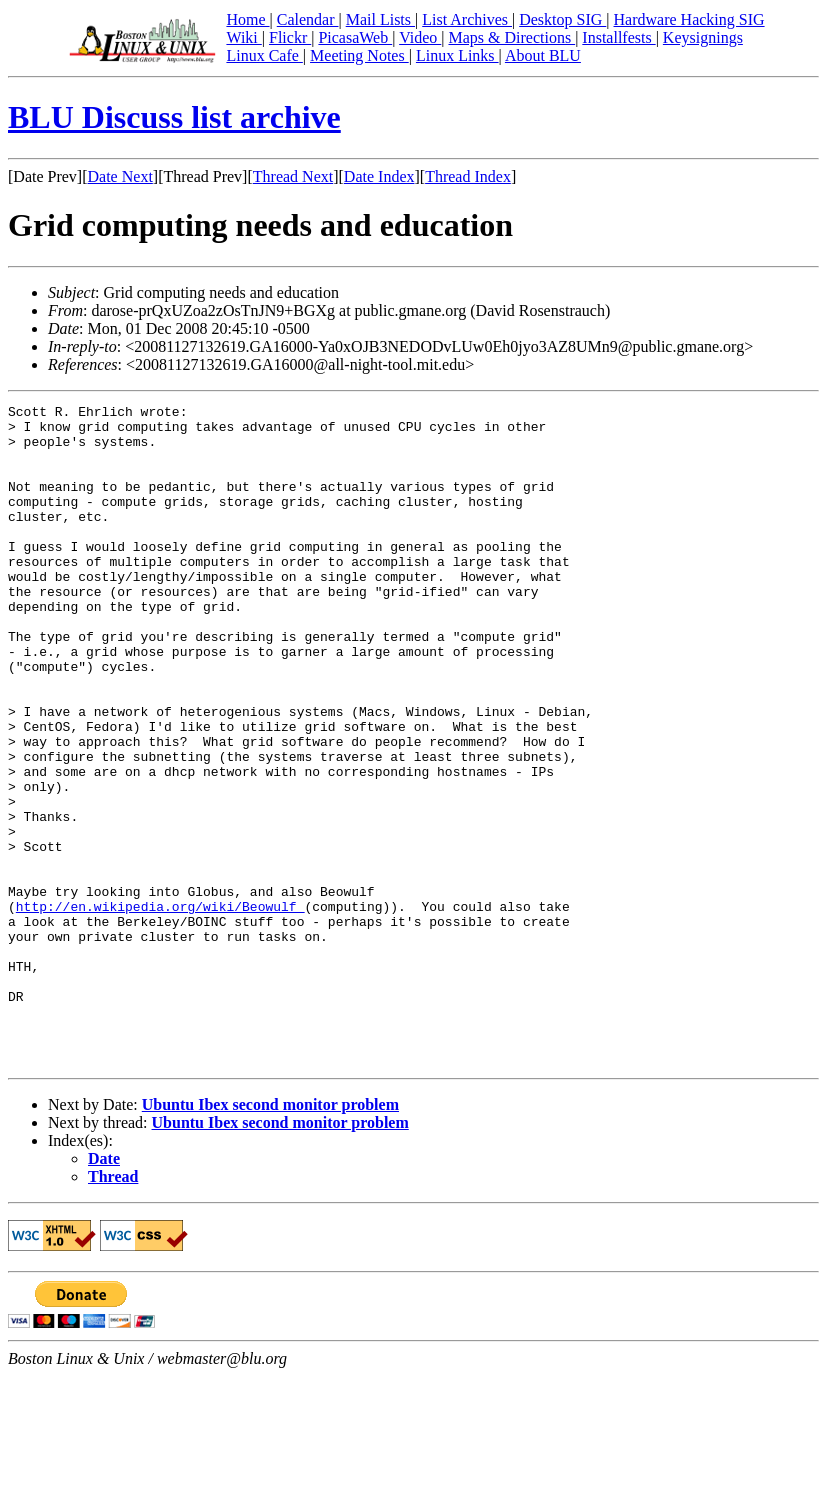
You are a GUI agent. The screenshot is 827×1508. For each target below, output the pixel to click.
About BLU (543, 55)
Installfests (618, 37)
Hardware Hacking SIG (689, 19)
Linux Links (457, 55)
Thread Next (293, 176)
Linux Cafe (264, 55)
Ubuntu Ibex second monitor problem (270, 1236)
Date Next (120, 176)
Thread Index (468, 176)
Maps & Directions (511, 37)
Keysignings (703, 37)
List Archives (467, 19)
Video (420, 37)
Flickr (290, 37)
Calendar (308, 19)
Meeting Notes (359, 55)
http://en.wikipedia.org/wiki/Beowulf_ (160, 1008)
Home (247, 19)
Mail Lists (380, 19)
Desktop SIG (562, 19)
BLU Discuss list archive (174, 117)
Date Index (379, 176)
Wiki (243, 37)
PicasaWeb (355, 37)
